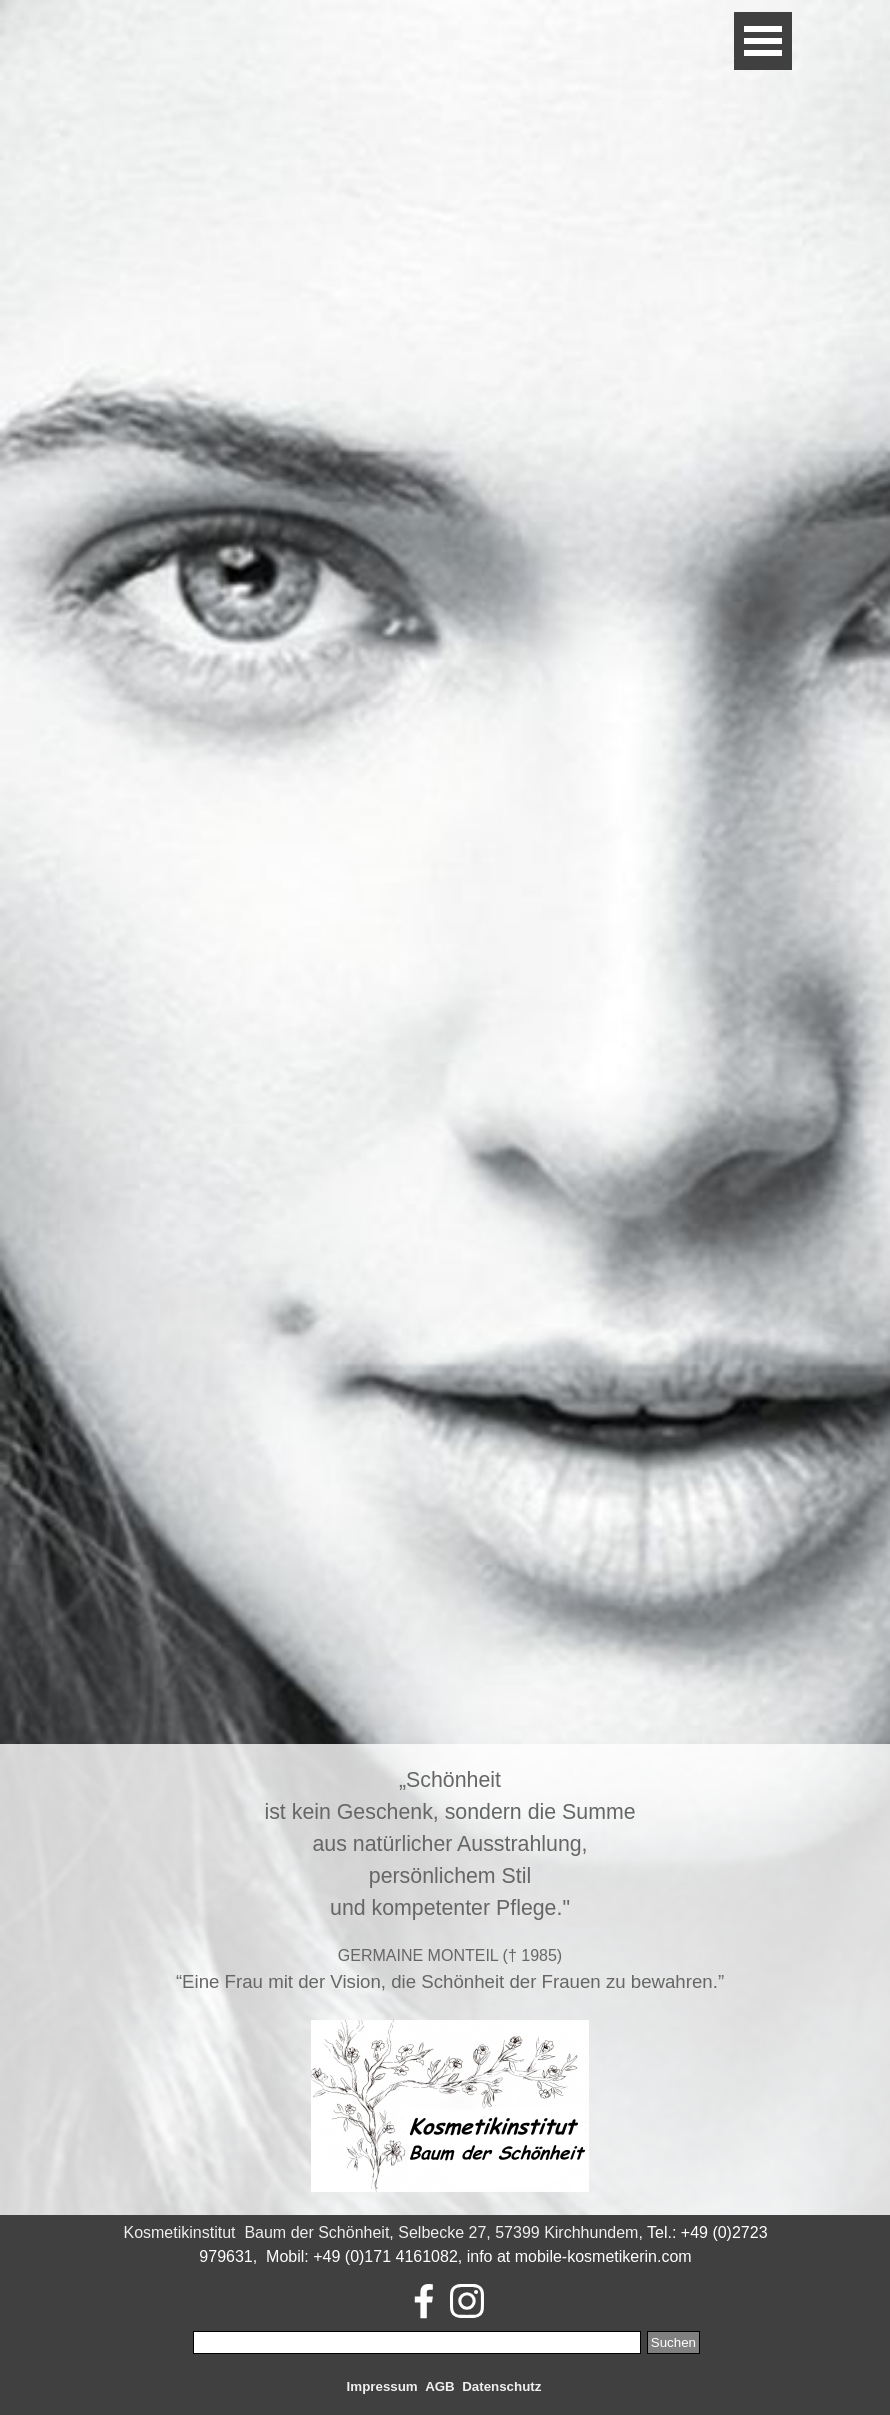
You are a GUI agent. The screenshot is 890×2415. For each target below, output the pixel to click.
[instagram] (467, 2301)
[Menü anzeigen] (763, 41)
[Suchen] (417, 2342)
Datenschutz (501, 2386)
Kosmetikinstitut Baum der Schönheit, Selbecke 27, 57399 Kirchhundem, (382, 2232)
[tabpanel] (450, 1979)
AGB (440, 2386)
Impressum (382, 2386)
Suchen (673, 2342)
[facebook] (424, 2301)
